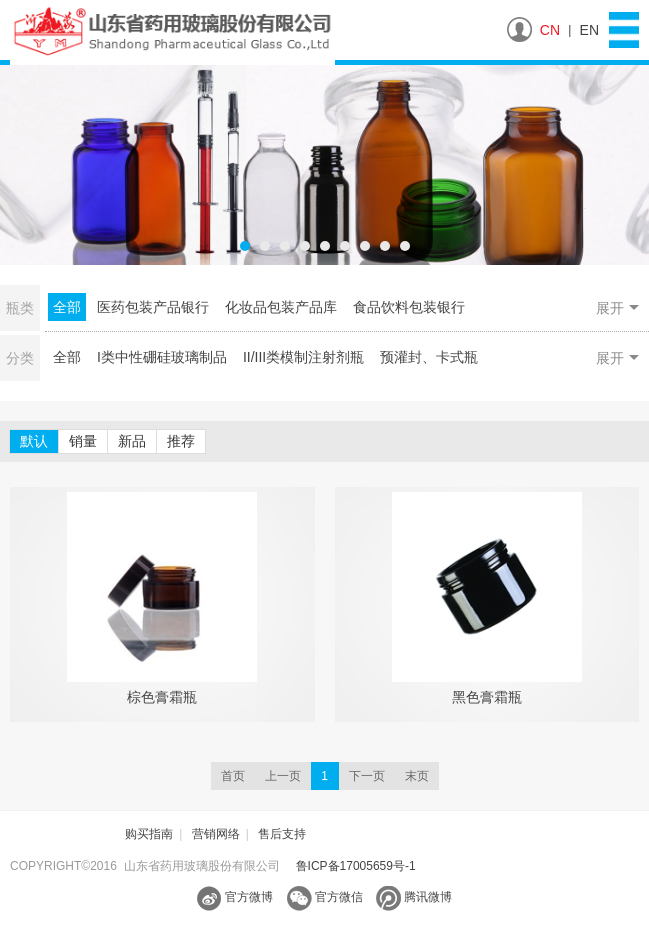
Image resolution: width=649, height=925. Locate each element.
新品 (132, 441)
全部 (67, 307)
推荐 (181, 441)
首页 (233, 776)
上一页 (283, 776)
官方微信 (325, 898)
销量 (83, 441)
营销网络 (216, 834)
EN (589, 30)
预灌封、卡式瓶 (429, 357)
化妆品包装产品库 (281, 307)
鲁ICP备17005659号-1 (356, 866)
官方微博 (235, 898)
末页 (417, 776)
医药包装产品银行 (153, 307)
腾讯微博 (414, 898)
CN (550, 30)
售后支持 (282, 834)
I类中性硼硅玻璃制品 (162, 357)
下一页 (367, 776)
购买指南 (149, 834)
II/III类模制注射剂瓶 (303, 357)
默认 (34, 441)
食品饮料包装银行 (409, 307)
